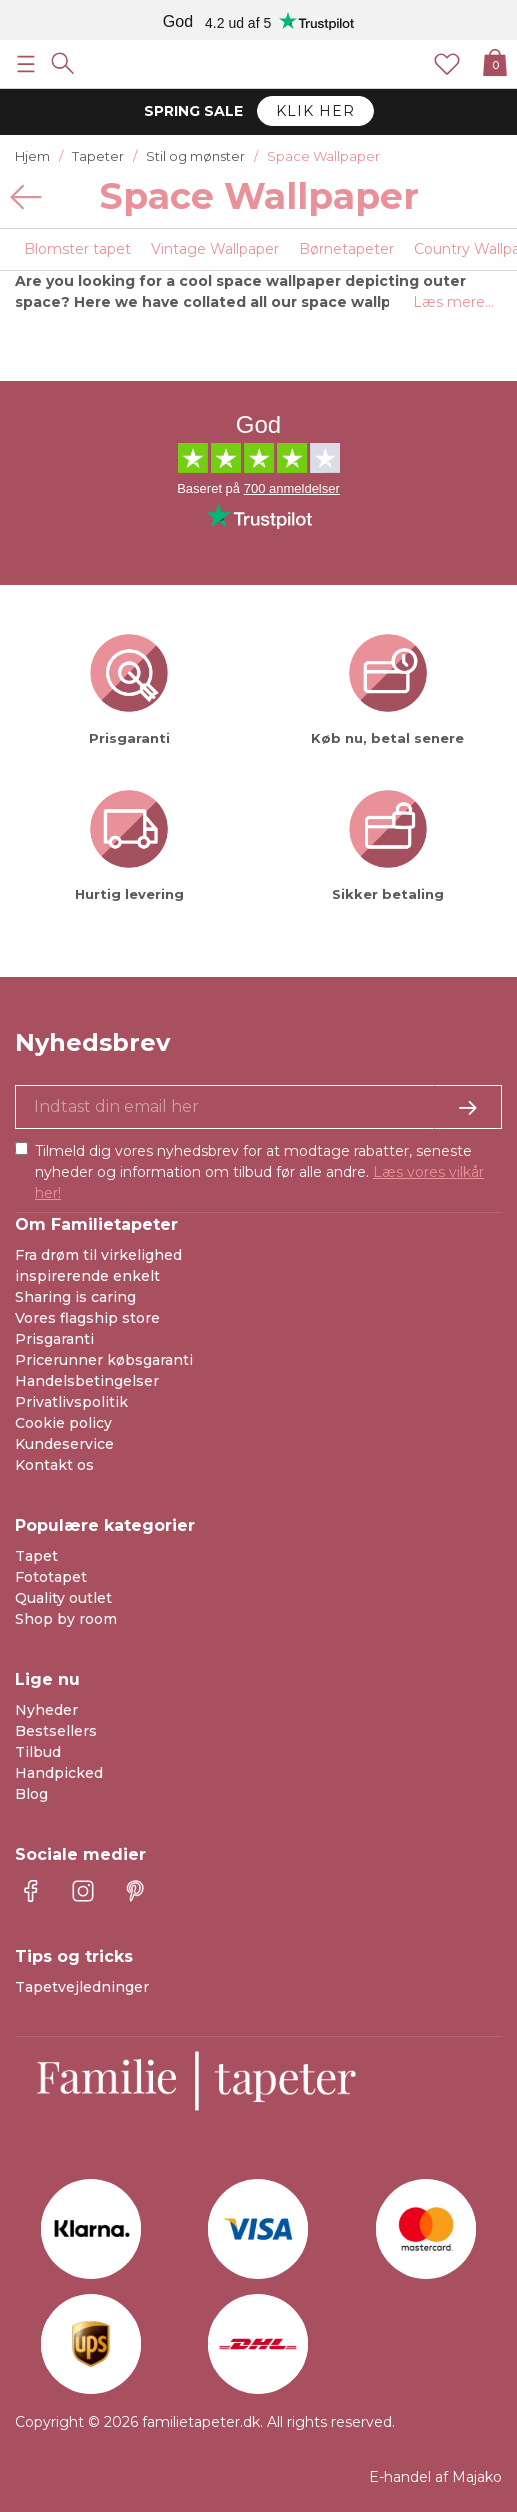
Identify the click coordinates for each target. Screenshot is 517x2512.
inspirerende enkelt (87, 1276)
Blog (31, 1794)
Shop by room (66, 1619)
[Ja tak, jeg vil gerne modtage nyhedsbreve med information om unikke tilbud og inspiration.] (258, 1107)
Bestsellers (56, 1731)
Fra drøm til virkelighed (98, 1255)
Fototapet (51, 1577)
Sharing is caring (75, 1297)
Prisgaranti (54, 1339)
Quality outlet (63, 1598)
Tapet (36, 1556)
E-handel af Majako (435, 2477)
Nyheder (46, 1710)
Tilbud (38, 1752)
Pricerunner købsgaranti (104, 1360)
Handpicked (59, 1773)
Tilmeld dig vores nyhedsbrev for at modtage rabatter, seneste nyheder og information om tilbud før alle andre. (259, 1172)
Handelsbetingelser (87, 1381)
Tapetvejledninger (82, 1987)
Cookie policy (63, 1423)
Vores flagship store (87, 1318)
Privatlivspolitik (71, 1402)
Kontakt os (54, 1465)
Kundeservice (64, 1444)
